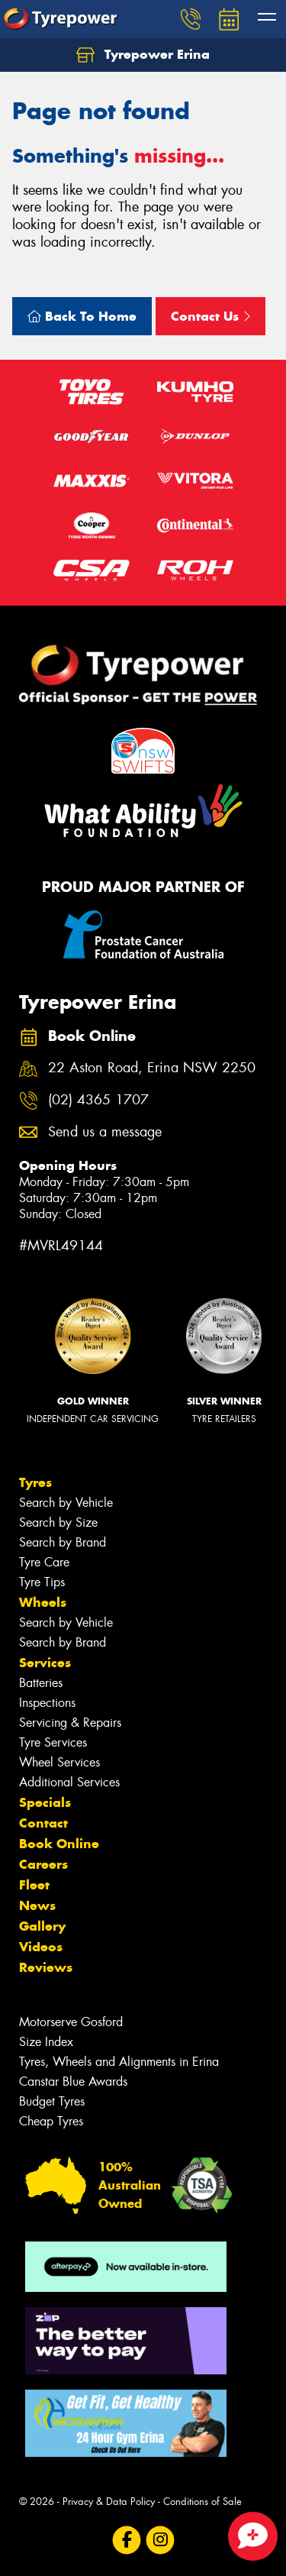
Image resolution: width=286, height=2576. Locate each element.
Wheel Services (59, 1762)
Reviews (45, 1967)
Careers (43, 1864)
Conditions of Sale (202, 2501)
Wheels (42, 1602)
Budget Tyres (52, 2101)
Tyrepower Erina (143, 55)
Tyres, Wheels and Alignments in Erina (119, 2062)
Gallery (42, 1926)
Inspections (47, 1703)
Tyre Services (53, 1742)
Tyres (35, 1482)
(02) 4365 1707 (98, 1100)
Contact (43, 1823)
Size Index (46, 2042)
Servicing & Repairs (70, 1723)
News (37, 1905)
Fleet (34, 1884)
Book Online (59, 1843)
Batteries (41, 1683)
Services (45, 1662)
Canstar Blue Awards (73, 2081)
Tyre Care (44, 1562)
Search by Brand (62, 1542)
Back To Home (82, 316)
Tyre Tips (42, 1582)
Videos (41, 1946)
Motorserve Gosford (71, 2022)
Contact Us (210, 316)
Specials (45, 1802)
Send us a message (105, 1132)
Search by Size (58, 1522)
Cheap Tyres (51, 2121)
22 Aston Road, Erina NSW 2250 (151, 1068)
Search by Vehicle (66, 1503)
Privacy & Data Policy (109, 2501)
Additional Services (69, 1782)
